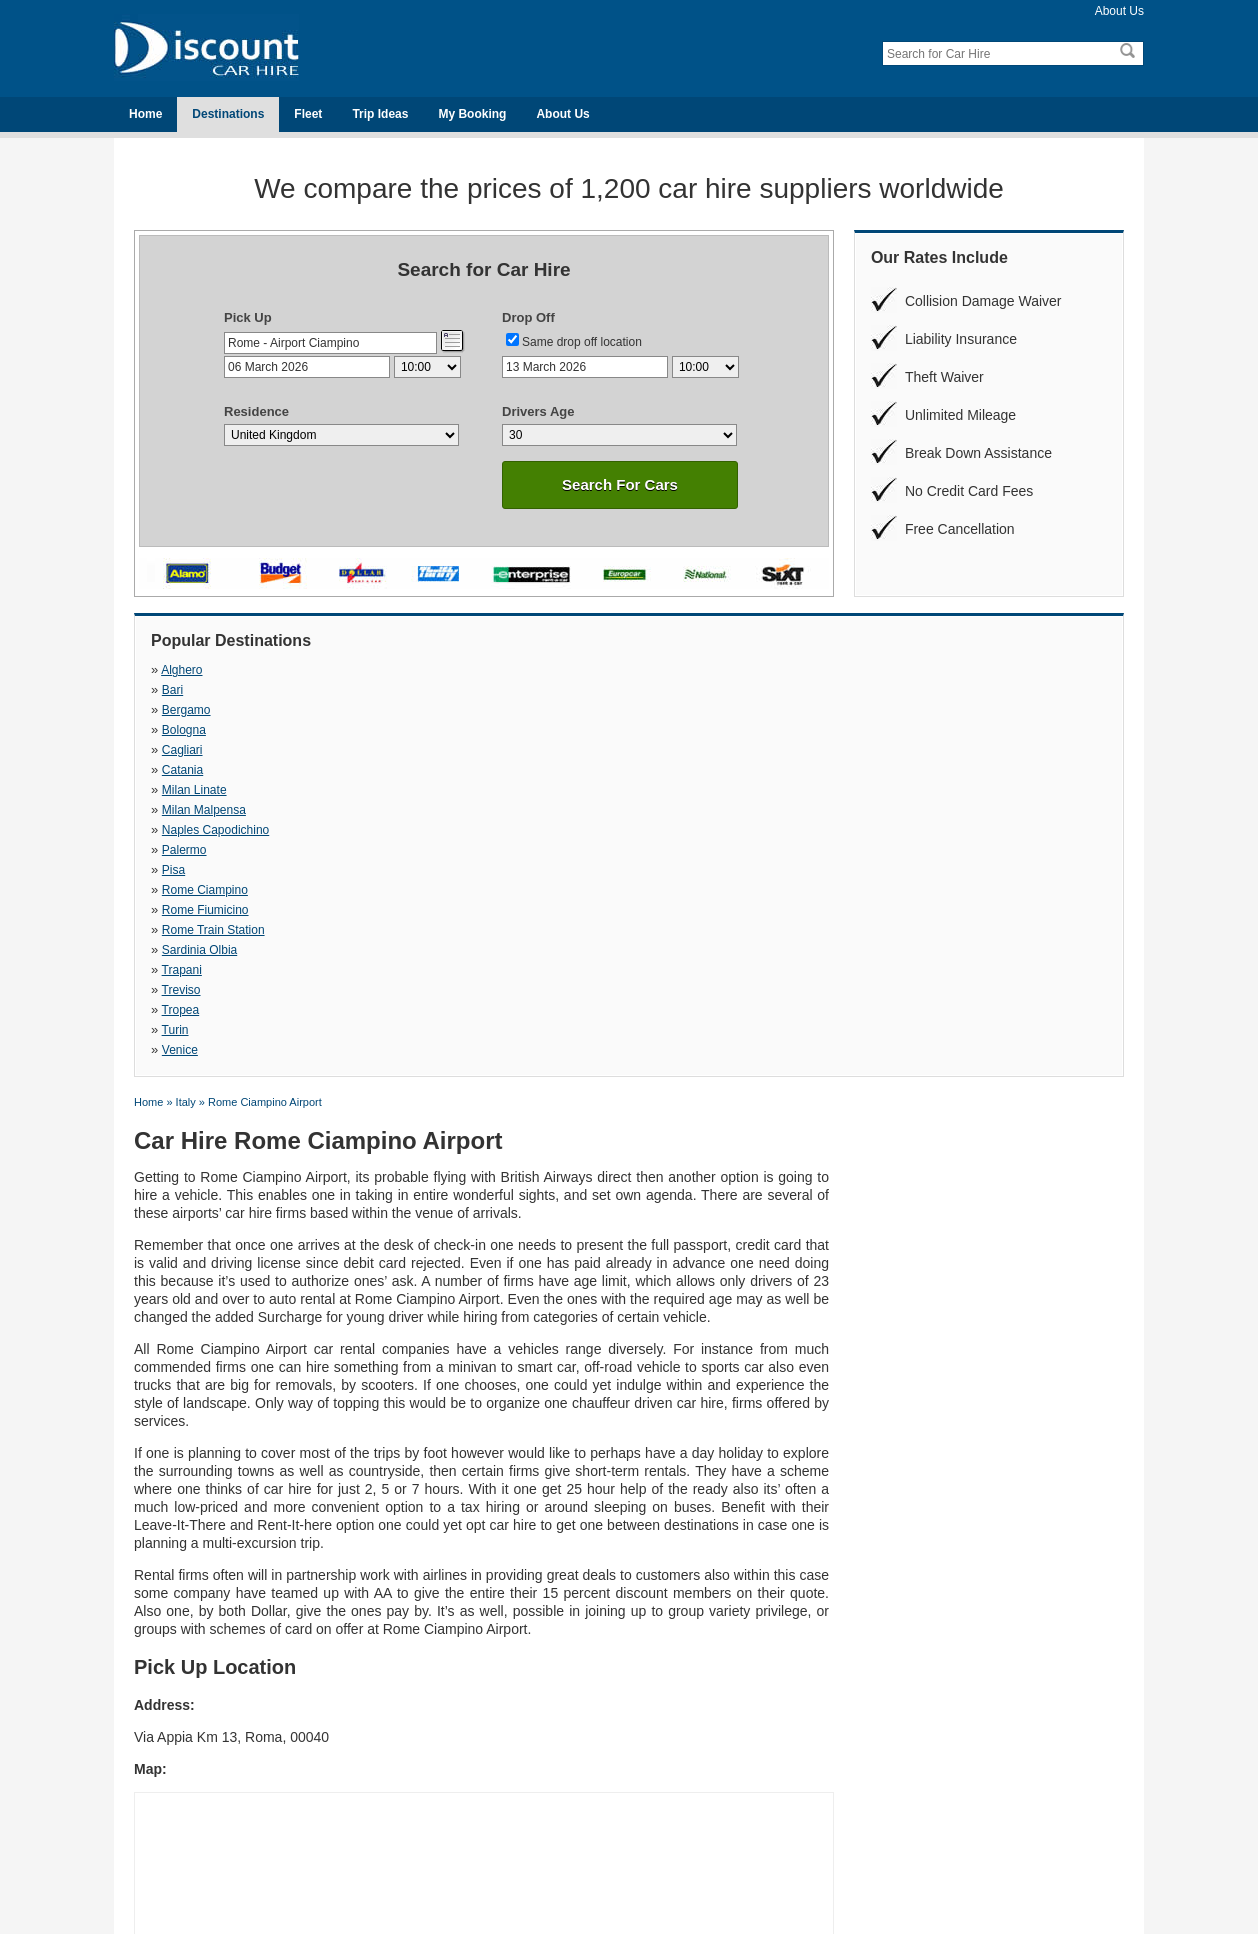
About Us (1119, 11)
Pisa (639, 710)
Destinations (228, 114)
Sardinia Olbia (665, 730)
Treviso (181, 750)
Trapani (881, 730)
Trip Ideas (380, 114)
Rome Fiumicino (205, 730)
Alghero (181, 670)
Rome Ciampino (904, 710)
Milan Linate (660, 690)
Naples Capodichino (215, 710)
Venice (879, 750)
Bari (405, 670)
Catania (415, 690)
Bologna (883, 670)
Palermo (417, 710)
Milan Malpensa (903, 690)
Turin (641, 750)
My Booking (472, 114)
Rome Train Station (446, 730)
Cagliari (182, 690)
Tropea (414, 750)
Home (145, 114)
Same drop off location (582, 342)
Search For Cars (620, 484)
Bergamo (652, 670)
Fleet (308, 114)
